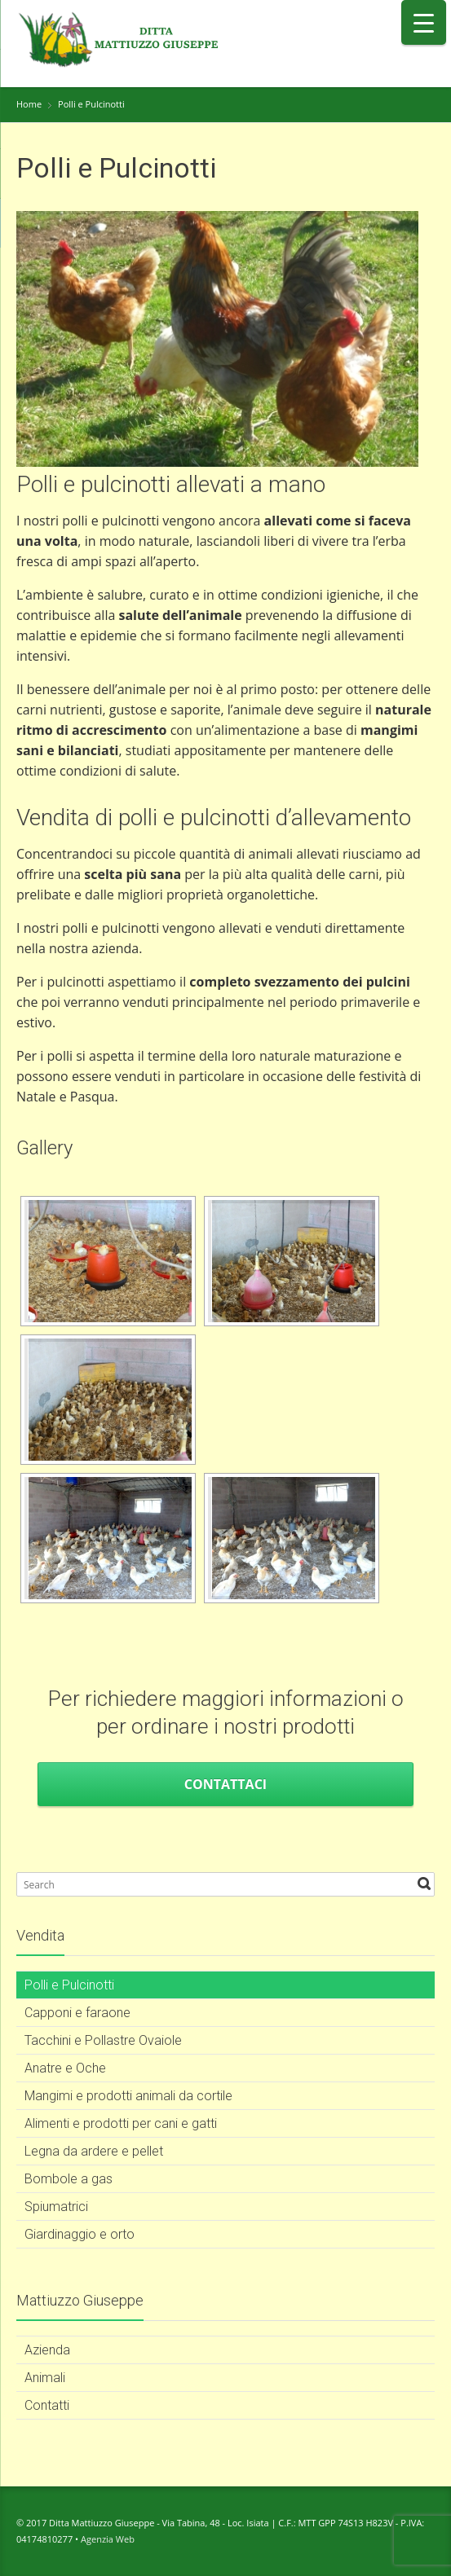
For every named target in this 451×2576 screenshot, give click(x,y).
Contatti (46, 2405)
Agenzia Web (108, 2539)
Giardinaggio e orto (79, 2234)
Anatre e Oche (65, 2068)
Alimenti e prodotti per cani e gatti (120, 2123)
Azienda (47, 2350)
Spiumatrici (56, 2206)
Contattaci (225, 1784)
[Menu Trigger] (423, 22)
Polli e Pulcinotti (69, 1985)
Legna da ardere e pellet (93, 2151)
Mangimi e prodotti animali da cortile (128, 2095)
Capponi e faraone (77, 2012)
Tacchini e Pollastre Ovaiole (103, 2040)
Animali (44, 2377)
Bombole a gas (68, 2179)
